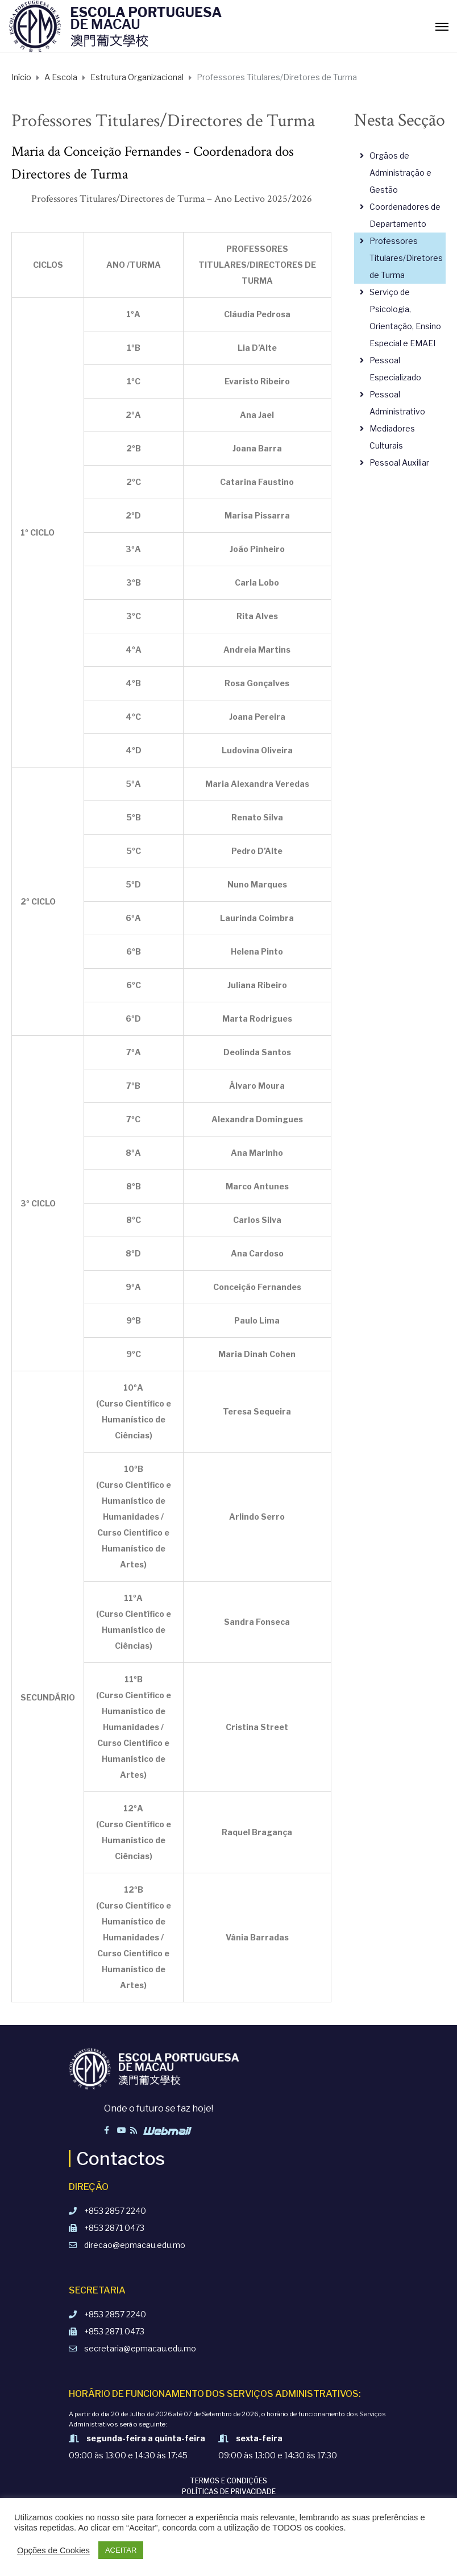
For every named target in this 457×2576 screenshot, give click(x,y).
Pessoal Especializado (395, 368)
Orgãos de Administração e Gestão (400, 172)
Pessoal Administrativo (397, 402)
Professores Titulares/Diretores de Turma (406, 258)
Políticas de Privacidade (229, 2491)
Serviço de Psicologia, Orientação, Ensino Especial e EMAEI (405, 317)
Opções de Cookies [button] (53, 2550)
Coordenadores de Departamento (405, 215)
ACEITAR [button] (120, 2550)
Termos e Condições (228, 2481)
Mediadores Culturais (392, 437)
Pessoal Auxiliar (399, 462)
